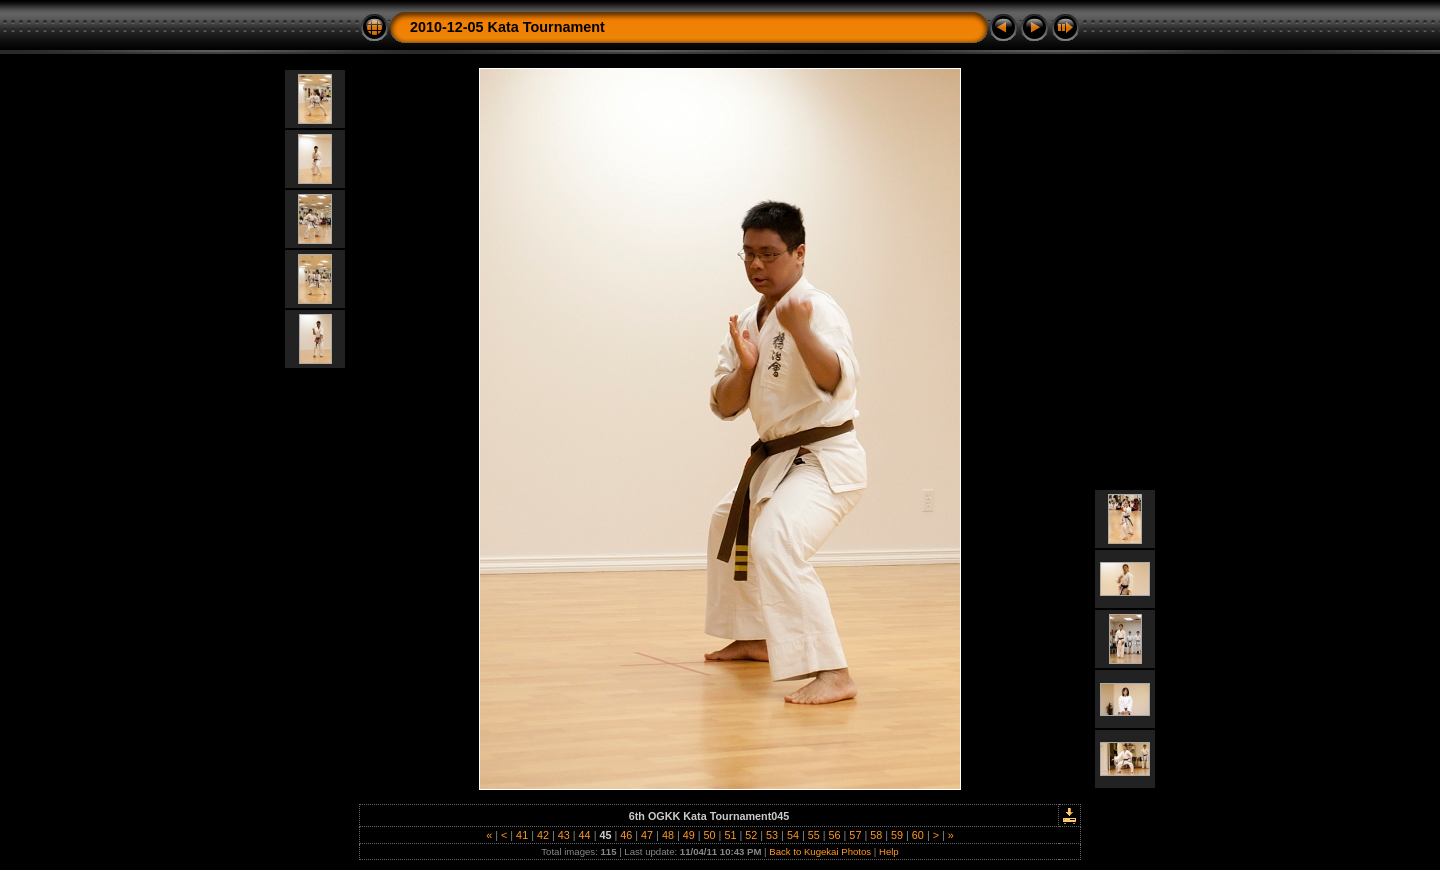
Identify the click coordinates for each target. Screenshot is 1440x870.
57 (855, 835)
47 (647, 835)
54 (793, 835)
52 (751, 835)
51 (730, 835)
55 (814, 835)
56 (835, 835)
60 (918, 835)
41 (522, 835)
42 (543, 835)
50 (710, 835)
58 (876, 835)
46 (626, 835)
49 (689, 835)
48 (668, 835)
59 (897, 835)
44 (585, 835)
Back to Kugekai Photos (820, 851)
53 (772, 835)
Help (889, 851)
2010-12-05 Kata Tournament (507, 27)
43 (564, 835)
